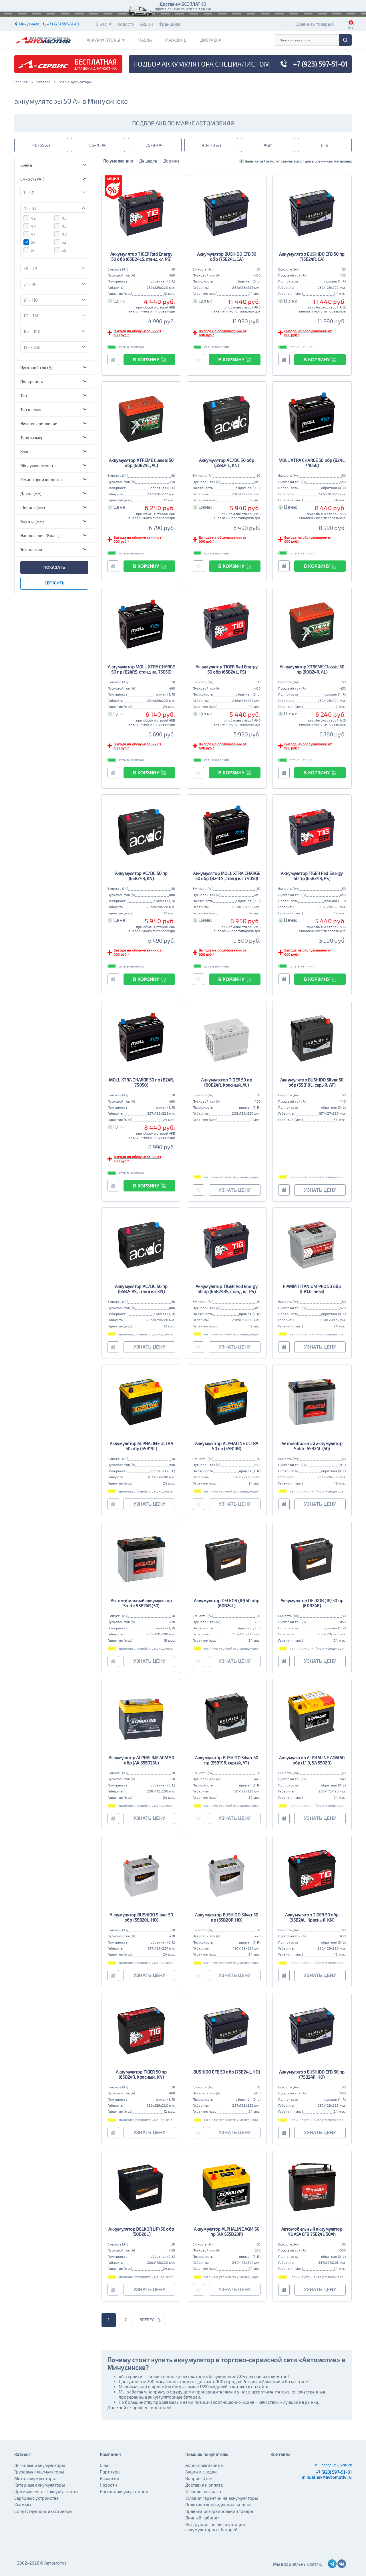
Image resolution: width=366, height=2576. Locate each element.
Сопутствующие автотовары (43, 2511)
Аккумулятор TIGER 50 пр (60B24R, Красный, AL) (226, 1082)
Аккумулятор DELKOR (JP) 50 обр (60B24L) (227, 1603)
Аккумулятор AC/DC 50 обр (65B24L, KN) (226, 463)
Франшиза (169, 24)
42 (29, 218)
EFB (324, 145)
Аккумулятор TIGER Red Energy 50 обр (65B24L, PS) (227, 669)
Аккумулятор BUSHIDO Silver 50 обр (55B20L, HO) (141, 1917)
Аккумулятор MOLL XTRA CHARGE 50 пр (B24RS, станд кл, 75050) (141, 669)
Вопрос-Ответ (199, 2478)
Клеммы (22, 2504)
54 (29, 250)
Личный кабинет (202, 2517)
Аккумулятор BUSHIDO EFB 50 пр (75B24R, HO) (312, 2074)
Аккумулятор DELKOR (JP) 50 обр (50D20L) (141, 2231)
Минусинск (342, 2465)
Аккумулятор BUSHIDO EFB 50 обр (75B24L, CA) (226, 256)
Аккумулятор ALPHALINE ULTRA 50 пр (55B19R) (226, 1446)
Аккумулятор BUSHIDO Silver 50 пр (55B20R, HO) (226, 1917)
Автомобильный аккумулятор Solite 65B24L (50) (312, 1446)
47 (29, 234)
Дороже (171, 160)
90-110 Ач (211, 145)
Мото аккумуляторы (35, 2478)
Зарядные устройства (36, 2498)
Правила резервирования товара (219, 2511)
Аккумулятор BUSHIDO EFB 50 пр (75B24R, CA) (312, 256)
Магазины (176, 40)
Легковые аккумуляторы (39, 2465)
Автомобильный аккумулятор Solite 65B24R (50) (141, 1603)
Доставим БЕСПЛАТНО (183, 4)
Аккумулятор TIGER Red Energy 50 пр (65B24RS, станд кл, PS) (227, 1289)
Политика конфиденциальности (218, 2504)
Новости (125, 24)
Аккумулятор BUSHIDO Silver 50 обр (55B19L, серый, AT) (311, 1082)
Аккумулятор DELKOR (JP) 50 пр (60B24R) (312, 1603)
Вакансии (109, 2478)
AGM (268, 145)
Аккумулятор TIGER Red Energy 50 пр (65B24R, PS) (312, 876)
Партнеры (110, 2471)
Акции (146, 24)
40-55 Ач (41, 145)
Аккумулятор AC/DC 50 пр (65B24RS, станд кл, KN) (141, 1289)
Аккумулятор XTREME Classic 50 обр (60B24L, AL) (141, 463)
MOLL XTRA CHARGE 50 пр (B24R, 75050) (141, 1082)
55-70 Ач (97, 145)
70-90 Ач (155, 145)
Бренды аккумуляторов (124, 2491)
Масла (145, 40)
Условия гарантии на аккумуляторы (221, 2498)
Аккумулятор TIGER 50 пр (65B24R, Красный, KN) (141, 2074)
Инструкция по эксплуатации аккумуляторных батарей (215, 2527)
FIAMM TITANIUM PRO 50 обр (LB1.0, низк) (312, 1289)
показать (54, 567)
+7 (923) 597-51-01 (334, 2472)
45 (60, 226)
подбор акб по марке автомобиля (183, 123)
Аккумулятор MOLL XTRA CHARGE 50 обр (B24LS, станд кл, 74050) (226, 876)
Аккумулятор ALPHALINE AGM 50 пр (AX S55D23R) (226, 2231)
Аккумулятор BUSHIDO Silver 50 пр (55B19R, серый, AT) (226, 1760)
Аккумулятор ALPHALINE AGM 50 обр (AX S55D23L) (141, 1760)
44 (29, 226)
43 (60, 218)
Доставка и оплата (204, 2484)
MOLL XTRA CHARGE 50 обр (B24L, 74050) (312, 463)
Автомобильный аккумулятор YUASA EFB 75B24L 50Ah (312, 2231)
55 (60, 250)
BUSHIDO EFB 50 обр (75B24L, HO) (226, 2071)
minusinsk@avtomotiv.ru (327, 2477)
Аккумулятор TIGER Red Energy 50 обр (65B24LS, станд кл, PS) (141, 256)
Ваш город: (323, 2465)
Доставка (210, 40)
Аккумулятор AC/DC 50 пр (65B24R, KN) (141, 876)
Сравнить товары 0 (315, 24)
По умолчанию (118, 160)
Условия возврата (203, 2491)
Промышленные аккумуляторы (46, 2491)
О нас (104, 24)
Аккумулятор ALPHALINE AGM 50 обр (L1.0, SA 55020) (312, 1760)
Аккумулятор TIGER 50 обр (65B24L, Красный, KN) (312, 1917)
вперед (150, 2319)
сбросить (54, 582)
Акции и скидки (201, 2471)
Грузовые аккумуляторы (39, 2471)
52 (60, 242)
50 (29, 242)
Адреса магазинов (204, 2465)
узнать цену (235, 1190)
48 (60, 234)
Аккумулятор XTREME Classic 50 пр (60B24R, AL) (312, 669)
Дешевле (148, 160)
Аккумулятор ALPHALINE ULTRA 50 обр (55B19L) (141, 1446)
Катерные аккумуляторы (39, 2484)
